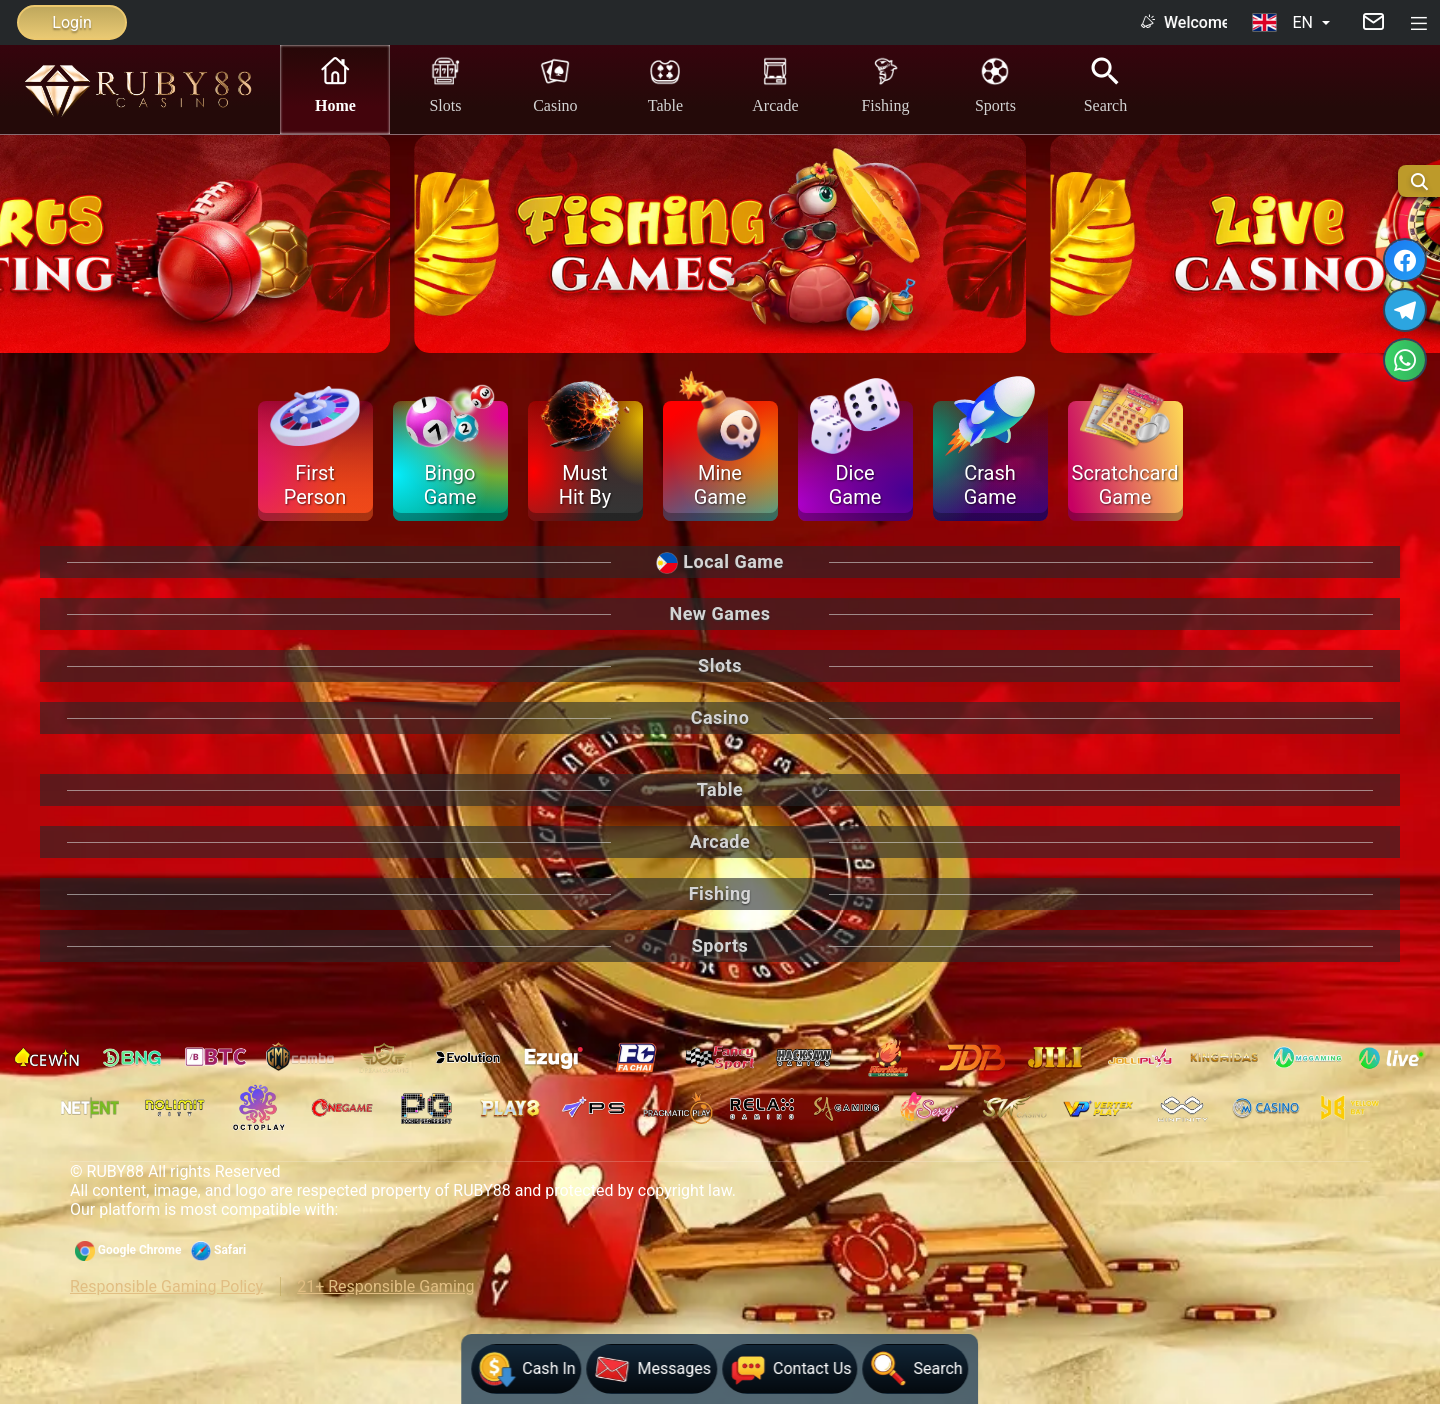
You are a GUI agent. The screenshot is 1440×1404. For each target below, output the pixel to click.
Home (335, 84)
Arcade (775, 84)
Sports (995, 84)
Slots (445, 84)
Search (1106, 84)
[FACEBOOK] (1405, 260)
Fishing (885, 84)
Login (71, 22)
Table (665, 84)
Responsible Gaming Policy (166, 1286)
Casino (555, 84)
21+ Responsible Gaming (385, 1286)
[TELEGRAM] (1405, 310)
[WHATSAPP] (1405, 360)
